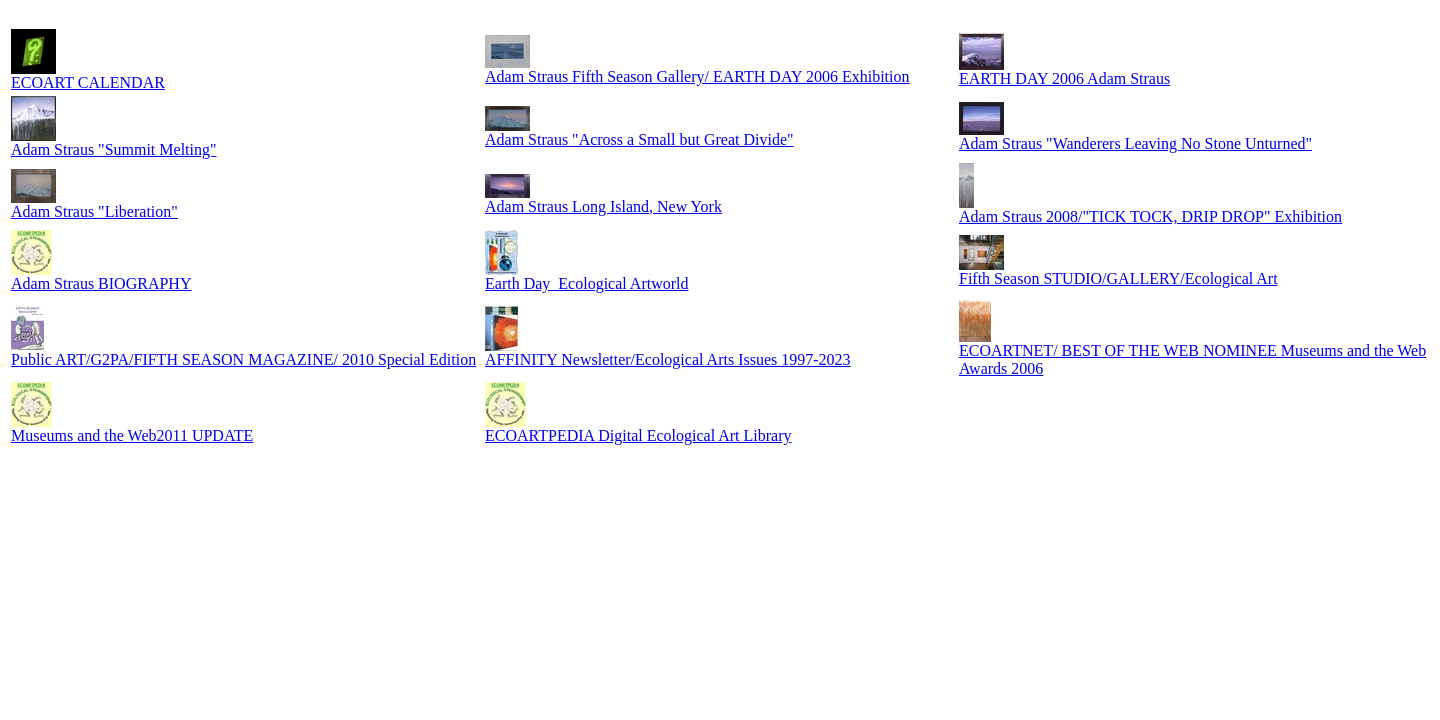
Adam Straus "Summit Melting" (114, 149)
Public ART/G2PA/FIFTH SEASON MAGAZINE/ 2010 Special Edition (243, 359)
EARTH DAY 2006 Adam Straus (1064, 78)
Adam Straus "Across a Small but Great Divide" (639, 139)
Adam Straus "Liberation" (94, 211)
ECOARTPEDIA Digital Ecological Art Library (638, 435)
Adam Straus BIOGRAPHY (101, 283)
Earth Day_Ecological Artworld (587, 283)
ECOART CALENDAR (88, 82)
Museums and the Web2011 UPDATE (132, 435)
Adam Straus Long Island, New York (603, 206)
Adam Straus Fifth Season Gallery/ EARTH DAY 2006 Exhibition (697, 76)
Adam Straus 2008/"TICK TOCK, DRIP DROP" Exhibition (1150, 216)
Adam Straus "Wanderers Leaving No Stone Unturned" (1135, 143)
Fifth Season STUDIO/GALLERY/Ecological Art (1118, 278)
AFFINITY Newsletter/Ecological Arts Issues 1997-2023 (668, 359)
